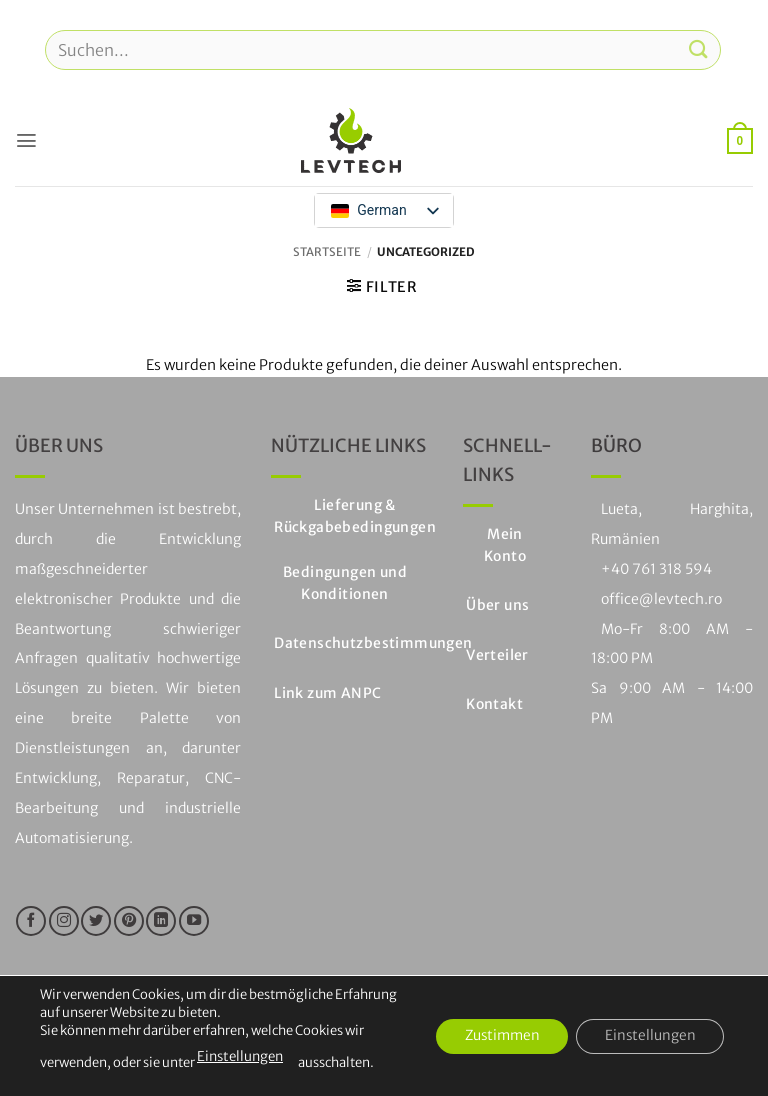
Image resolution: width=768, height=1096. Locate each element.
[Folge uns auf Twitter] (96, 921)
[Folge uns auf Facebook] (31, 921)
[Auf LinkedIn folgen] (161, 921)
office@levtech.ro (661, 599)
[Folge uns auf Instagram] (64, 921)
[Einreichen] (699, 49)
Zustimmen (494, 1036)
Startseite (327, 252)
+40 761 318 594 (656, 569)
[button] (26, 140)
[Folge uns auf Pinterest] (129, 921)
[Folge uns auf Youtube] (194, 921)
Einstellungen (239, 1056)
